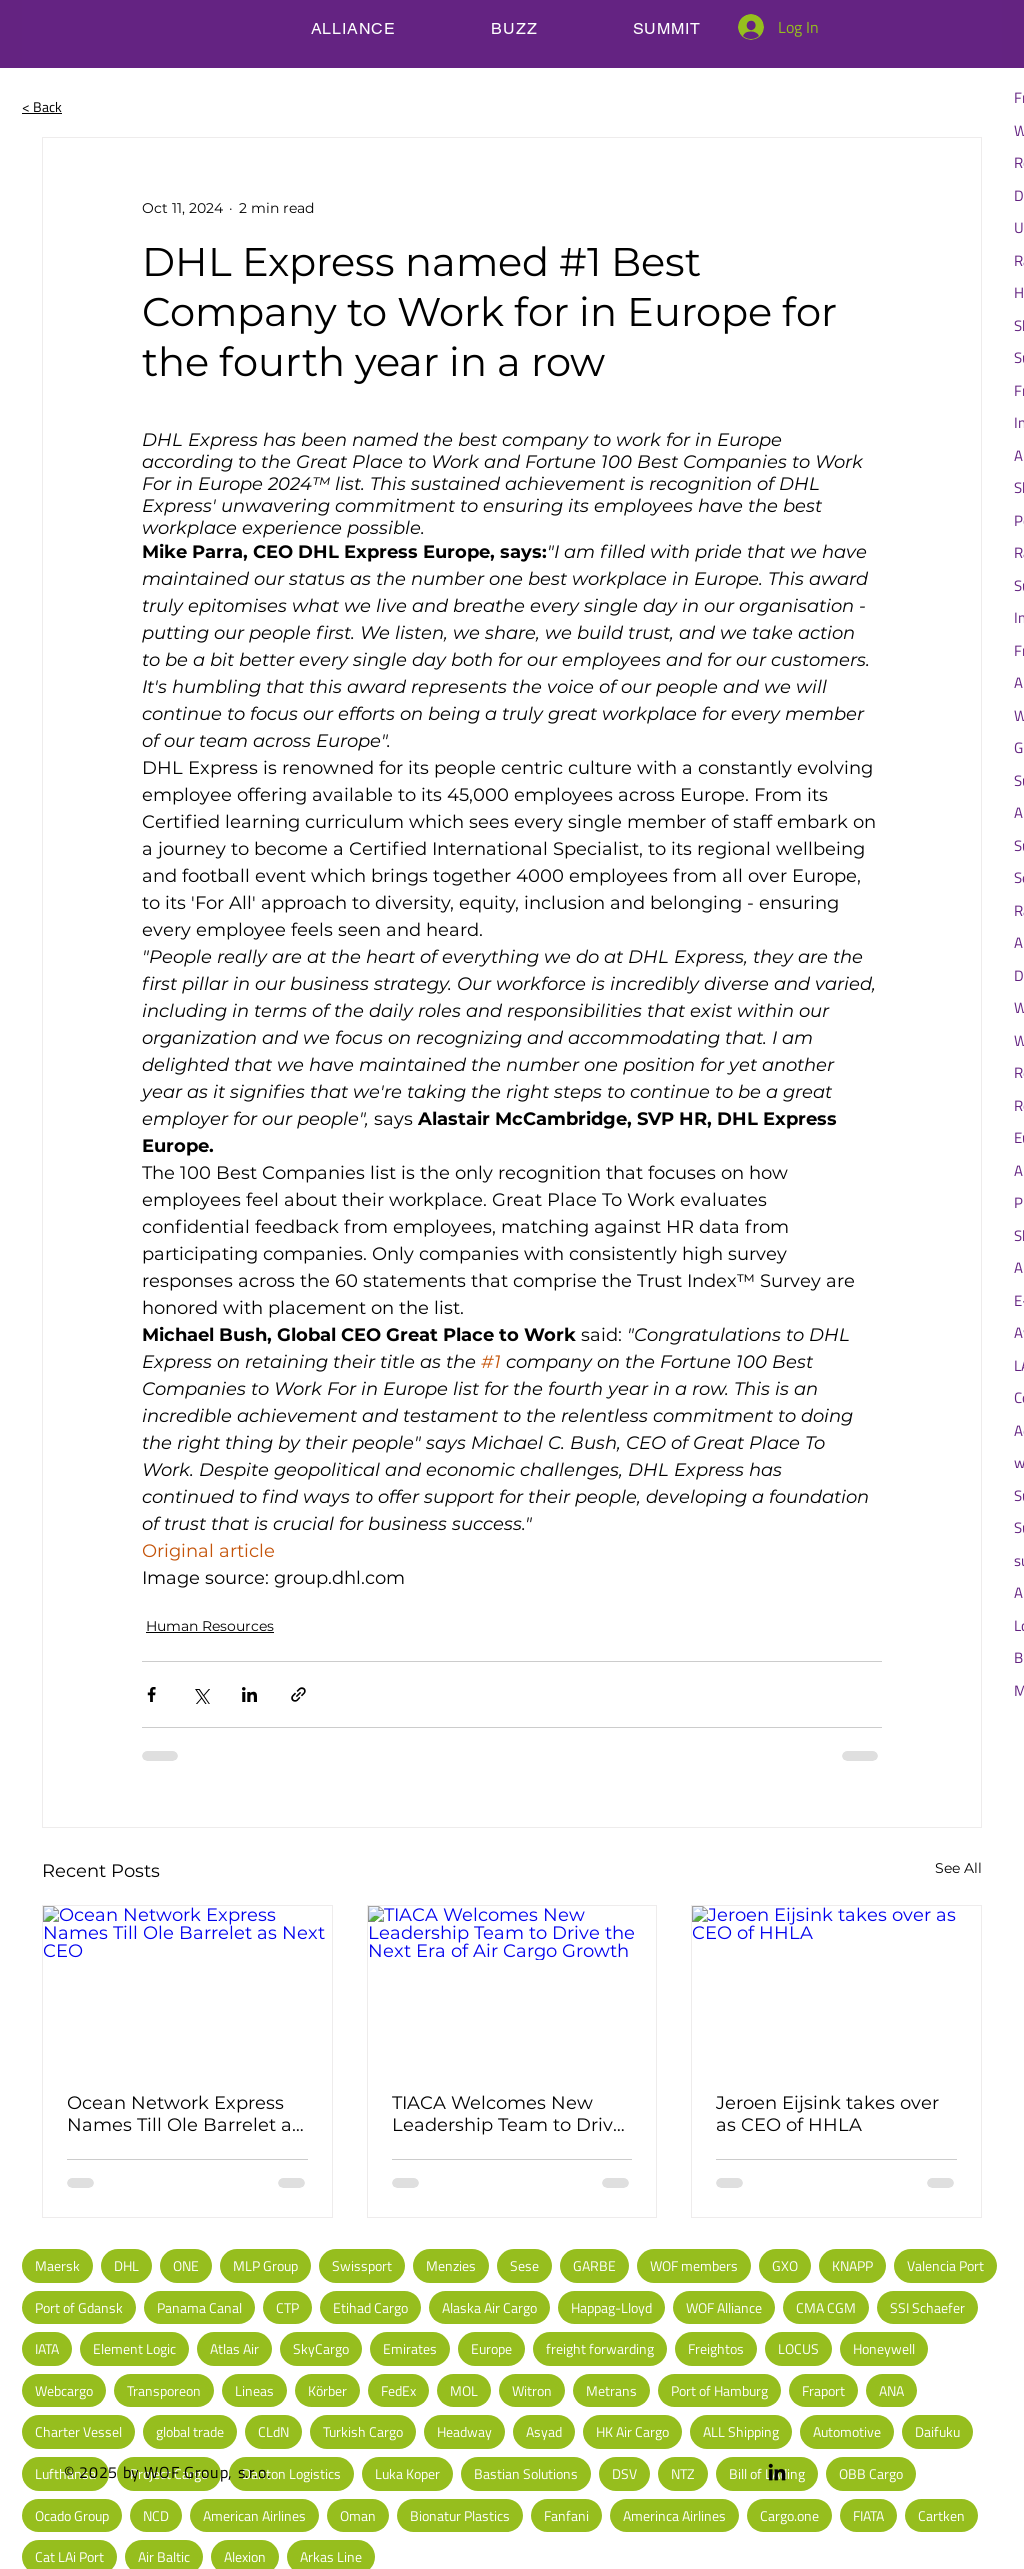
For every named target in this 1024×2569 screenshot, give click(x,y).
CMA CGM (826, 2307)
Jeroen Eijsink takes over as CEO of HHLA (827, 2114)
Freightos (716, 2348)
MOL (464, 2390)
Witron (532, 2390)
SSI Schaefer (927, 2307)
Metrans (611, 2390)
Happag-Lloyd (611, 2307)
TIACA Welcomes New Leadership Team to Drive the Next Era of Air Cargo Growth (508, 2114)
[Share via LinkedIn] (249, 1694)
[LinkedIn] (777, 2472)
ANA (891, 2390)
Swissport (362, 2265)
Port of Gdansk (79, 2307)
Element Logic (134, 2348)
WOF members (694, 2265)
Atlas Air (234, 2348)
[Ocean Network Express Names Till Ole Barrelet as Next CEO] (187, 1987)
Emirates (410, 2348)
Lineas (254, 2390)
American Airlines (254, 2515)
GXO (785, 2265)
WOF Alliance (724, 2307)
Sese (524, 2265)
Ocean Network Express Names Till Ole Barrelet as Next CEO (184, 2114)
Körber (327, 2390)
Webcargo (64, 2390)
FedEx (398, 2390)
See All (958, 1868)
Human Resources (210, 1626)
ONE (186, 2265)
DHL (126, 2265)
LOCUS (798, 2348)
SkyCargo (321, 2348)
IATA (47, 2348)
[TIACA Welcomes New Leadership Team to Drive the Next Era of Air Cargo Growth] (512, 1987)
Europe (491, 2348)
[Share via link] (298, 1694)
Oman (358, 2515)
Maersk (57, 2265)
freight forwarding (600, 2348)
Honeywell (884, 2348)
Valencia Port (945, 2265)
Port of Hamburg (719, 2390)
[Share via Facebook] (151, 1694)
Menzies (451, 2265)
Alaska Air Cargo (489, 2307)
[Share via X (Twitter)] (200, 1694)
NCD (156, 2515)
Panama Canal (199, 2307)
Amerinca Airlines (674, 2515)
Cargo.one (789, 2515)
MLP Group (265, 2265)
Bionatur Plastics (460, 2515)
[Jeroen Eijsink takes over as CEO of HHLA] (836, 1987)
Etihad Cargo (370, 2307)
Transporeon (164, 2390)
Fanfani (566, 2515)
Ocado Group (72, 2515)
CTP (287, 2307)
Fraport (823, 2390)
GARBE (594, 2265)
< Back (42, 106)
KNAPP (852, 2265)
